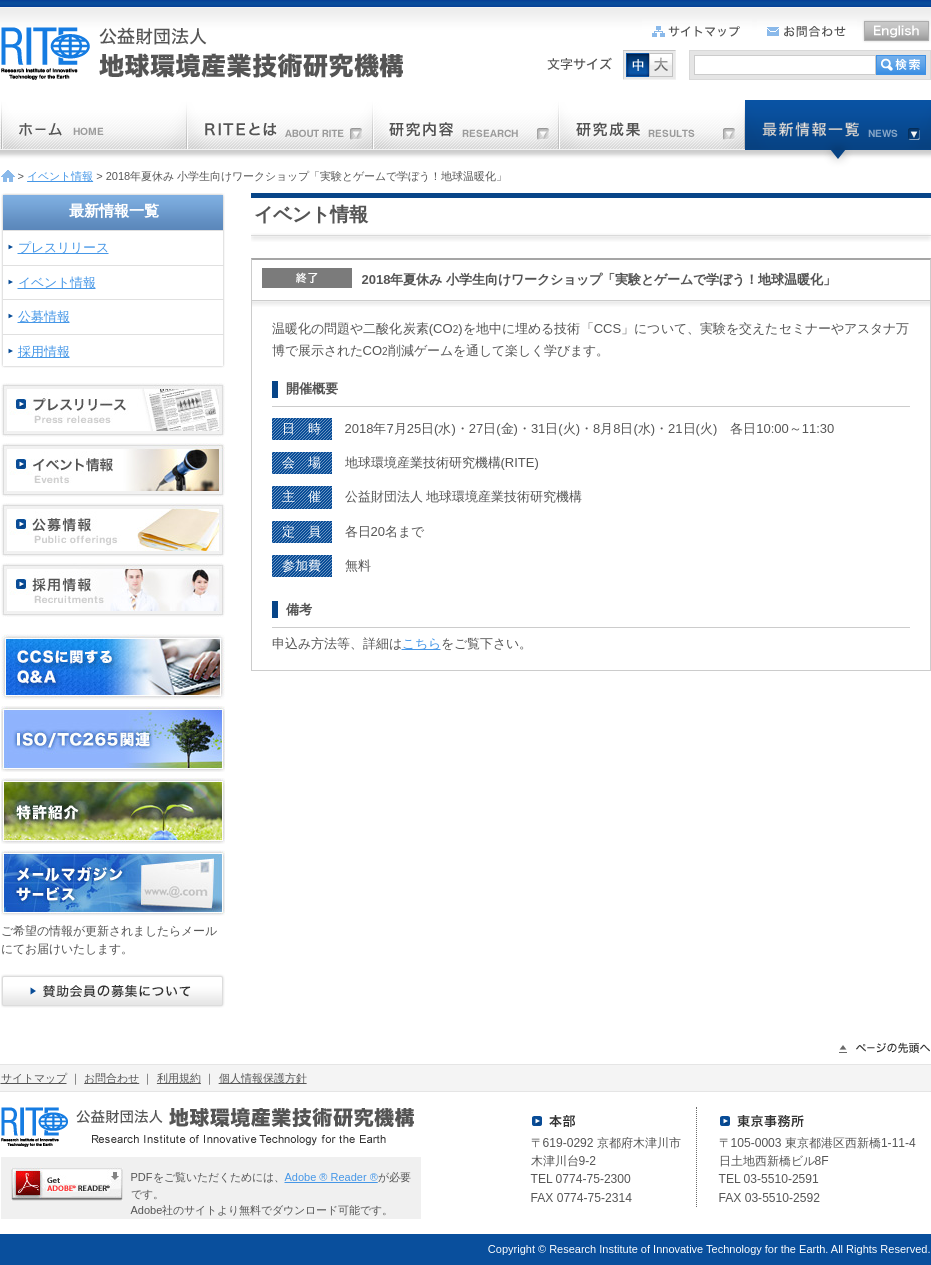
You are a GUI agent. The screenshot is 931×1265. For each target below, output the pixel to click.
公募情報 (44, 316)
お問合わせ (111, 1078)
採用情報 (44, 351)
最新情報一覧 (114, 210)
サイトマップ (34, 1078)
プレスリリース (63, 247)
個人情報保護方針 (263, 1078)
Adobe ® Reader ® (331, 1177)
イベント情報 (60, 176)
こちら (421, 643)
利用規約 (179, 1078)
